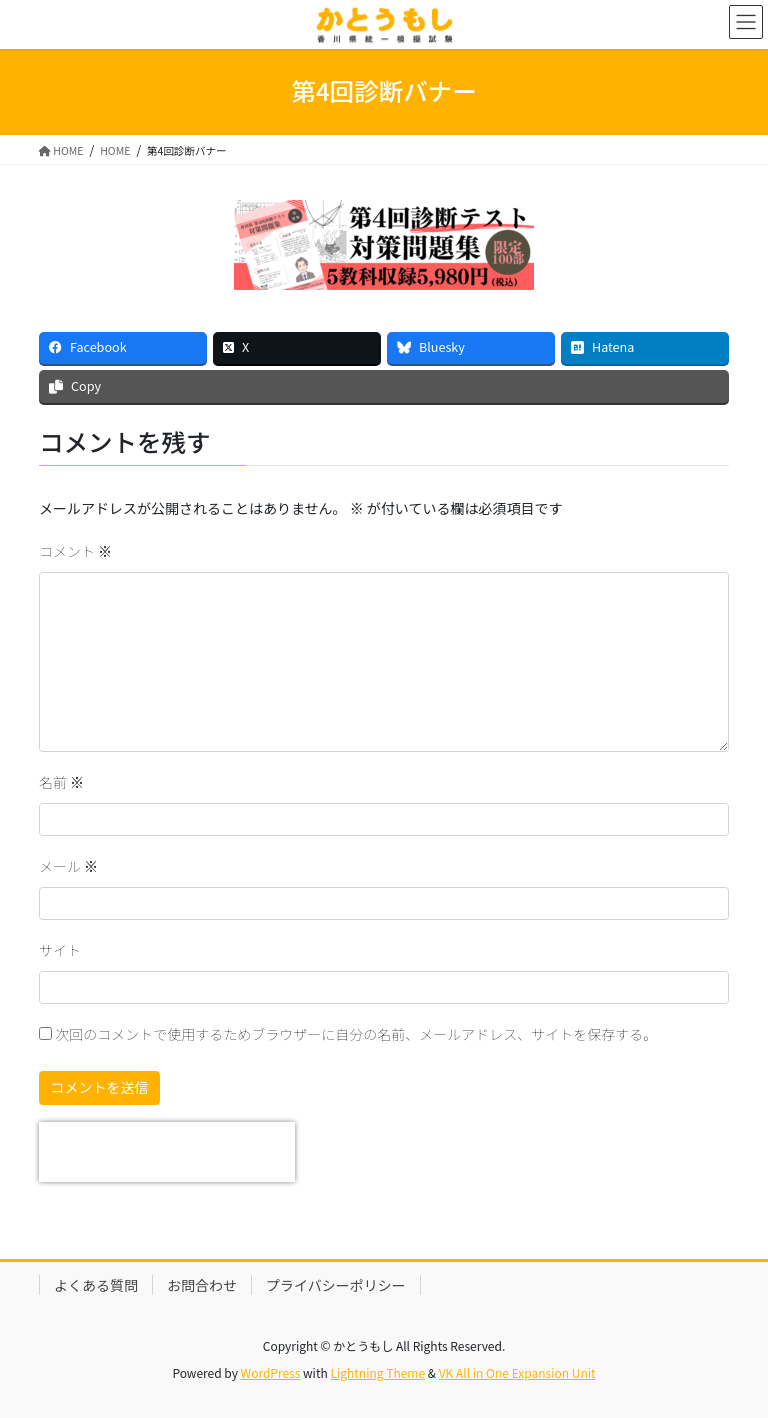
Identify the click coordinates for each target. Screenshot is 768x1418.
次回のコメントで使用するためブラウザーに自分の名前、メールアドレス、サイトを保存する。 (356, 1034)
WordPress (271, 1372)
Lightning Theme (377, 1372)
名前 (61, 782)
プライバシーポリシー (336, 1285)
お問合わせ (202, 1285)
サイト (60, 950)
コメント (75, 551)
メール (68, 866)
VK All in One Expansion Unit (517, 1372)
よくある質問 (96, 1285)
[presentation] (167, 1152)
